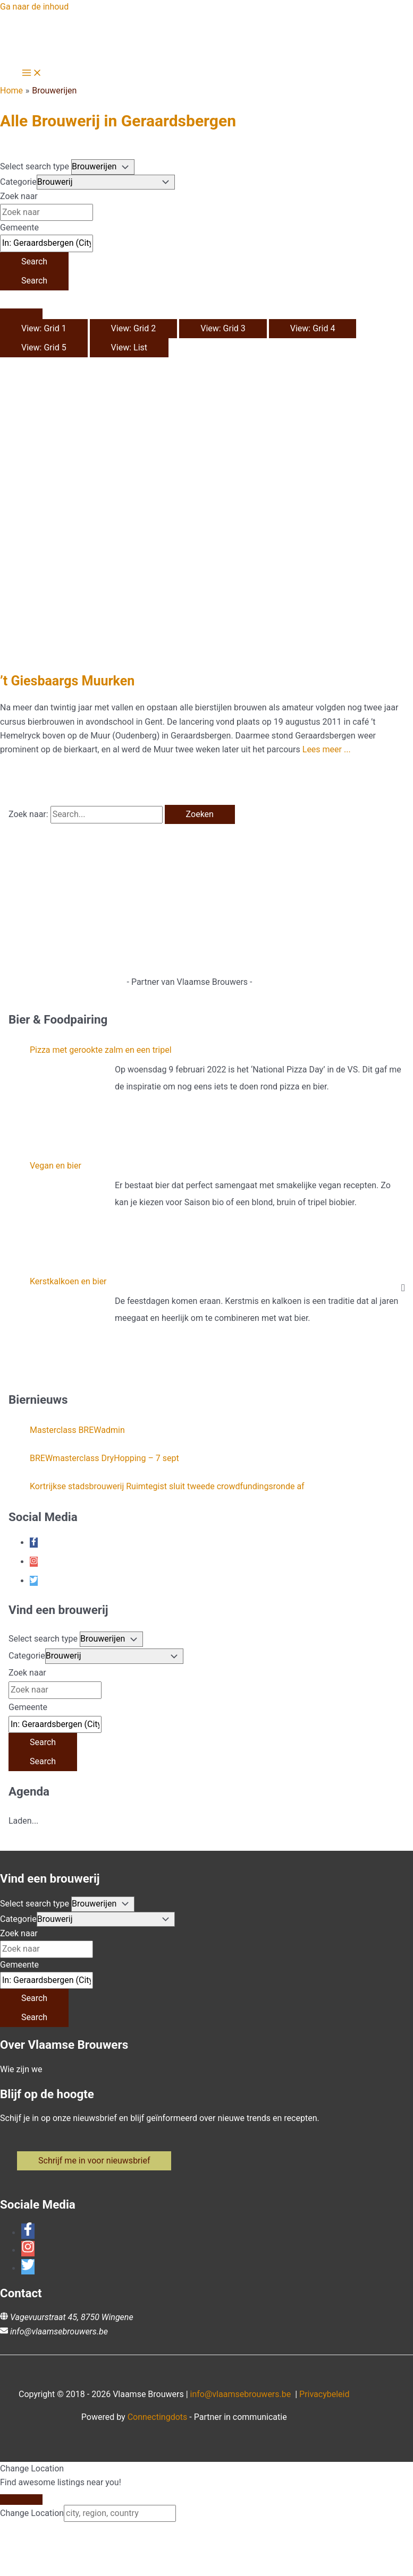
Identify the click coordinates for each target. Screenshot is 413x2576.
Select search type (34, 166)
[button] (94, 2160)
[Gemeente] (46, 243)
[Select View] (21, 313)
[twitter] (34, 1581)
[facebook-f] (34, 1543)
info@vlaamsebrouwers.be (59, 2331)
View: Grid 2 (133, 328)
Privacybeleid (324, 2394)
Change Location (32, 2513)
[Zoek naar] (46, 212)
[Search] (34, 261)
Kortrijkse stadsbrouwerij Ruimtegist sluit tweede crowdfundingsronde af (167, 1486)
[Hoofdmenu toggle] (32, 73)
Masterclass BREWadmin (77, 1430)
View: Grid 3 (223, 328)
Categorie (18, 182)
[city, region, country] (120, 2513)
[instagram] (34, 1562)
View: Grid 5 (43, 347)
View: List (129, 347)
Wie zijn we (21, 2069)
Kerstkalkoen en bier (68, 1281)
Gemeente (19, 227)
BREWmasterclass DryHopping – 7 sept (104, 1458)
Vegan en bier (55, 1166)
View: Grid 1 (43, 328)
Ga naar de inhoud (34, 7)
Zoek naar (19, 196)
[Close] (21, 2499)
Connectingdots (158, 2417)
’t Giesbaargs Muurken (67, 681)
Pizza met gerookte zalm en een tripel (101, 1050)
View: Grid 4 (312, 328)
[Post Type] (102, 166)
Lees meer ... (326, 749)
